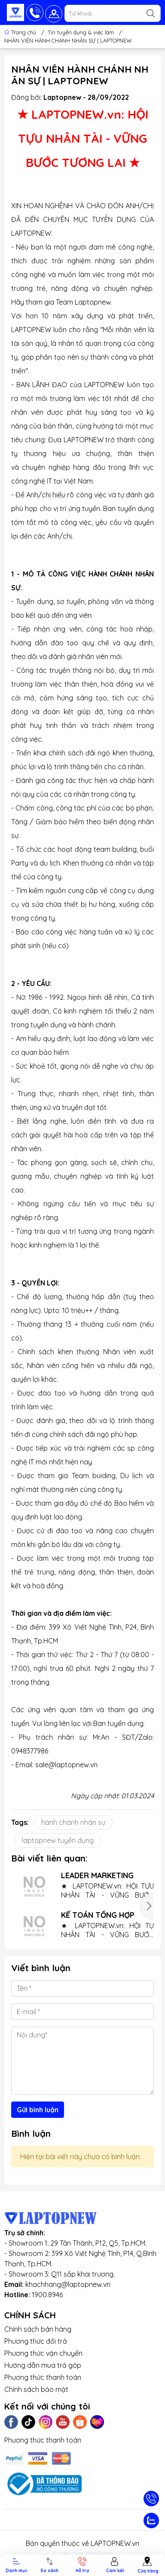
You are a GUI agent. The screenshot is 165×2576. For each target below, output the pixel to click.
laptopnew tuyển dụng (58, 1840)
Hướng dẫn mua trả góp (42, 2365)
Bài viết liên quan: (49, 1858)
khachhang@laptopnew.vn (67, 2284)
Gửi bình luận (37, 2109)
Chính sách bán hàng (37, 2329)
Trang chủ (21, 32)
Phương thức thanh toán (42, 2377)
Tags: (20, 1822)
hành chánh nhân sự (73, 1822)
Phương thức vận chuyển (43, 2353)
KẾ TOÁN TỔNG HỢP (97, 1915)
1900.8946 (47, 2294)
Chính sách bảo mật (36, 2389)
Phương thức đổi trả (35, 2341)
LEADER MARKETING (97, 1875)
